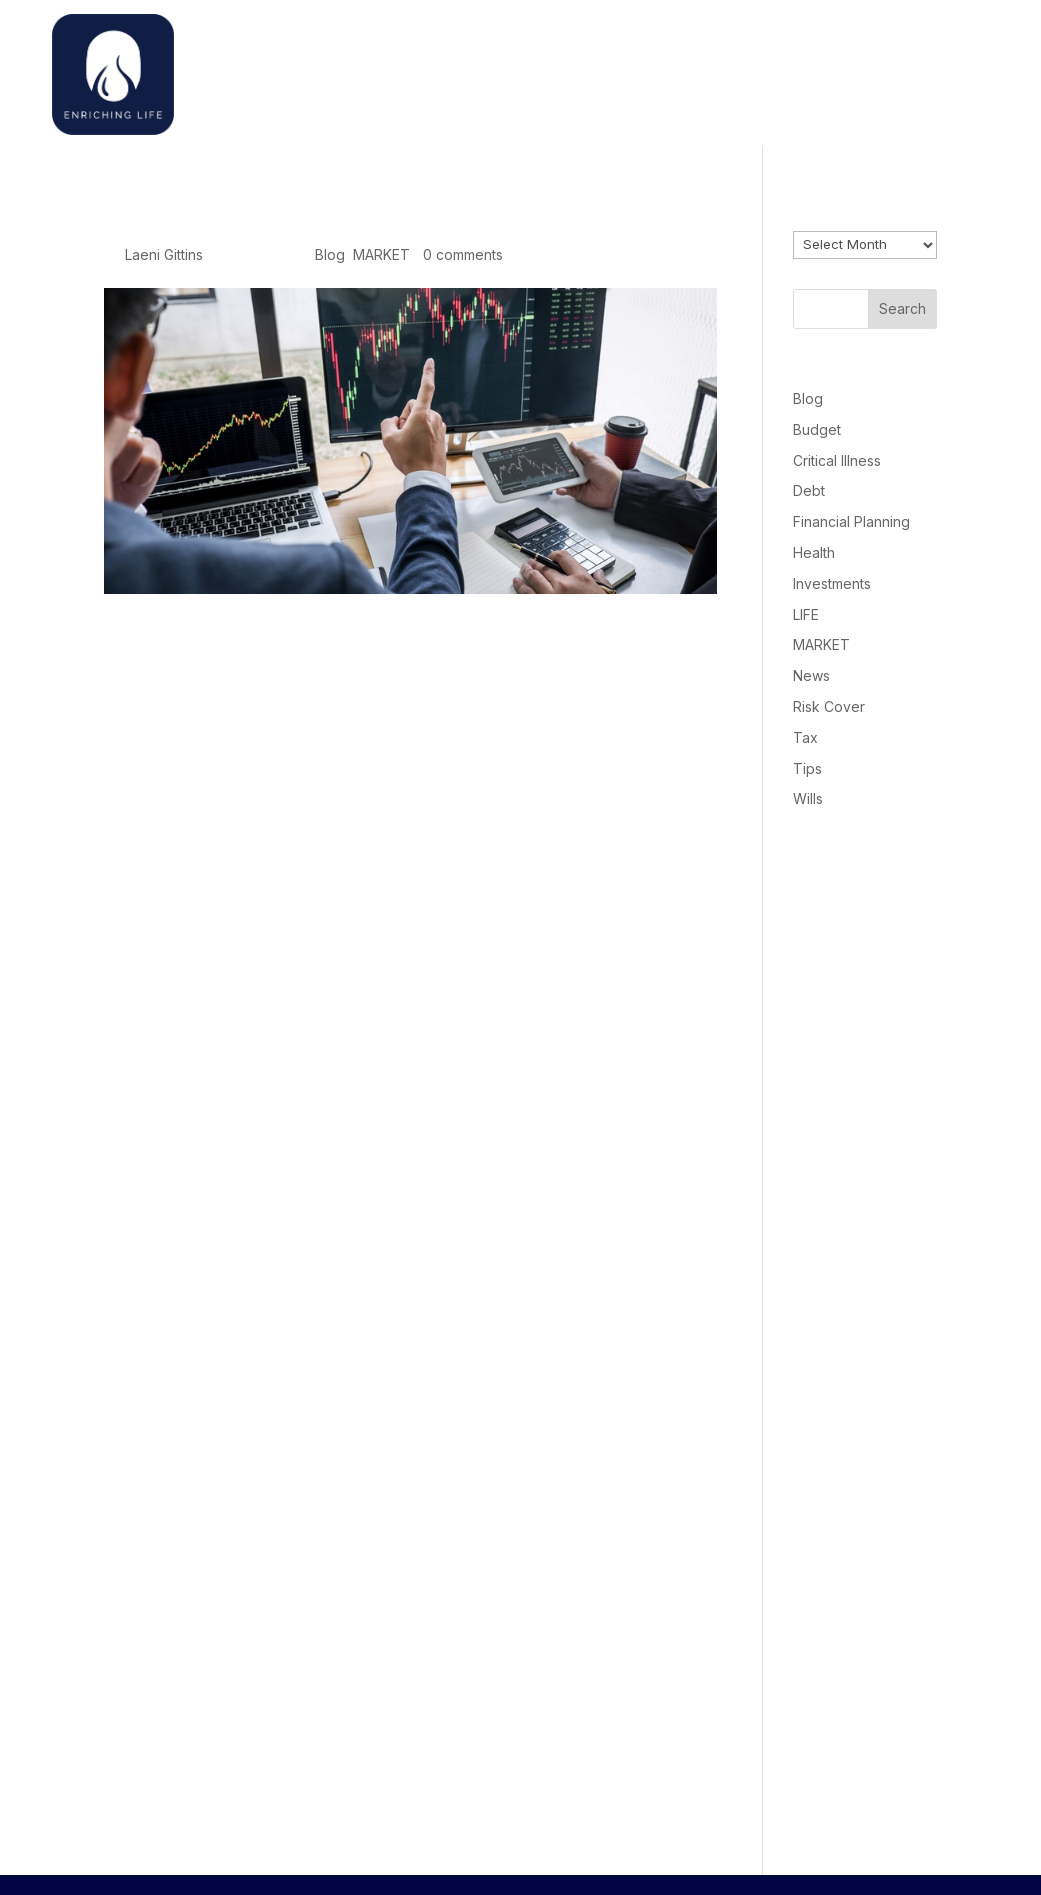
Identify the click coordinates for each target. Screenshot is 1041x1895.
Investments (832, 583)
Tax (805, 737)
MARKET (381, 254)
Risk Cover (829, 706)
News (811, 675)
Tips (807, 768)
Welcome (718, 69)
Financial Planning (851, 521)
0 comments (463, 254)
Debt (809, 490)
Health (814, 552)
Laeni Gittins (164, 254)
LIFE (806, 614)
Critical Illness (837, 460)
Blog (330, 254)
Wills (808, 798)
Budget (817, 429)
